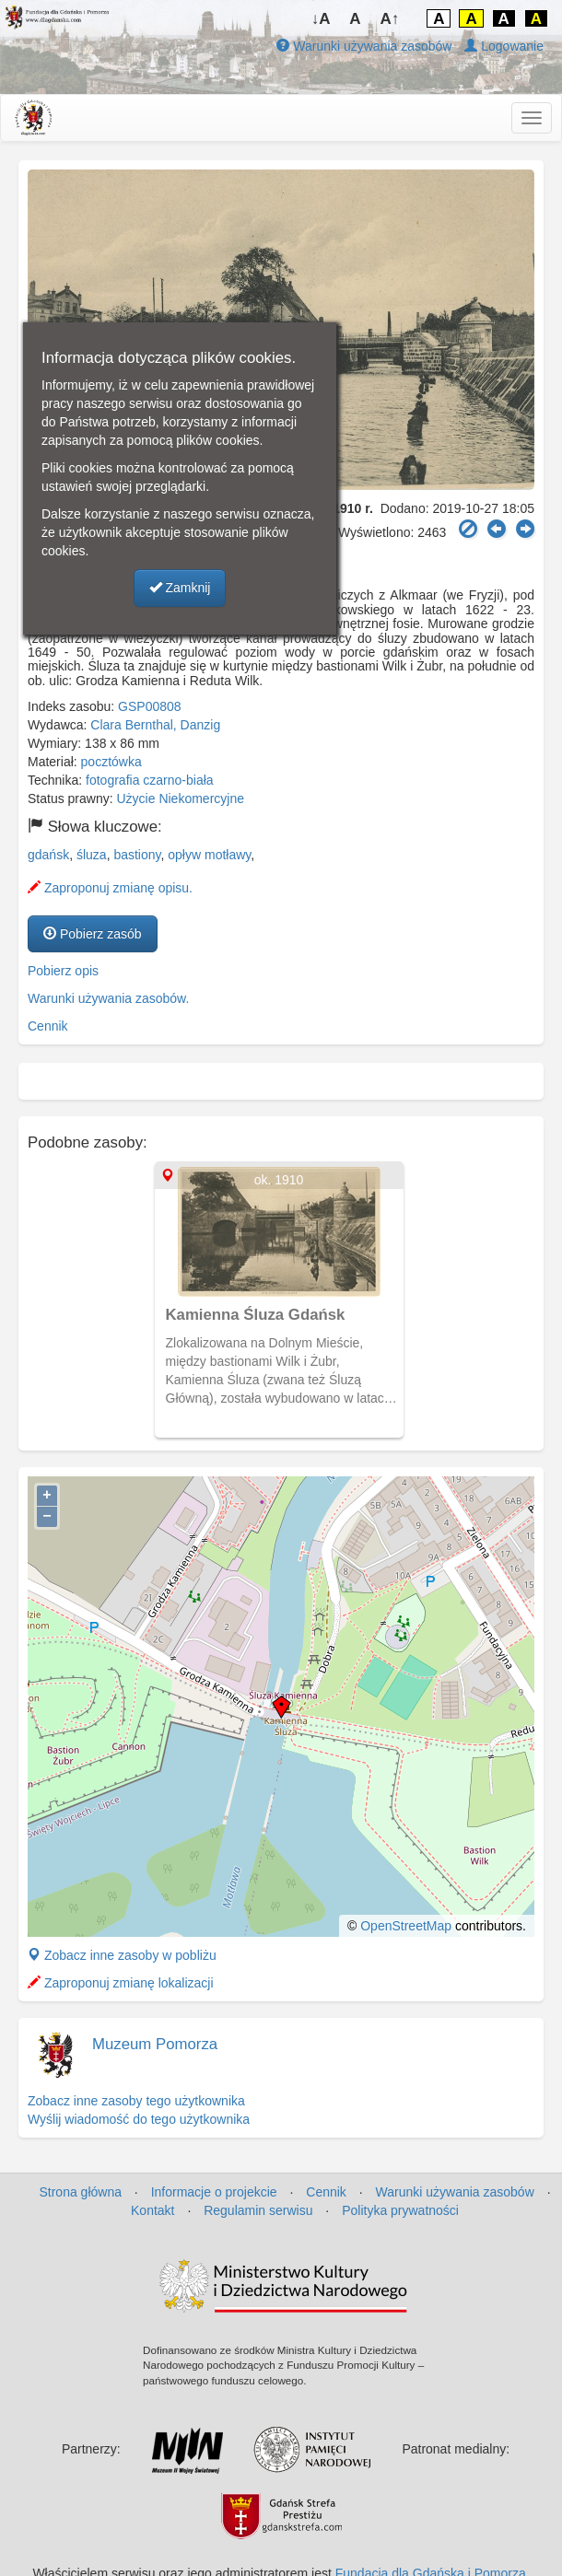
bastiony (136, 854)
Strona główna (80, 2192)
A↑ (390, 19)
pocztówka (111, 761)
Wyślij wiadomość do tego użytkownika (139, 2119)
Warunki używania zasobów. (108, 998)
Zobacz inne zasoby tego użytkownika (136, 2100)
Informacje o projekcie (214, 2192)
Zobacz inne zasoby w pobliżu (122, 1955)
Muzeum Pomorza (154, 2044)
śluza (91, 854)
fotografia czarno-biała (150, 780)
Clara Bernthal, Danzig (155, 724)
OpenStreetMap (405, 1925)
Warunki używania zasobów (363, 46)
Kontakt (152, 2210)
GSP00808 (149, 706)
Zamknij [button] (180, 587)
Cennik (48, 1026)
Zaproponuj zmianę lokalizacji (121, 1983)
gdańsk (48, 854)
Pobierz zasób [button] (92, 934)
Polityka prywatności (400, 2210)
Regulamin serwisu (258, 2210)
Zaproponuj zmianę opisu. (110, 887)
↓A (321, 19)
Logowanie (504, 46)
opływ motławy (209, 854)
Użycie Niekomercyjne (180, 798)
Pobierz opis (63, 970)
